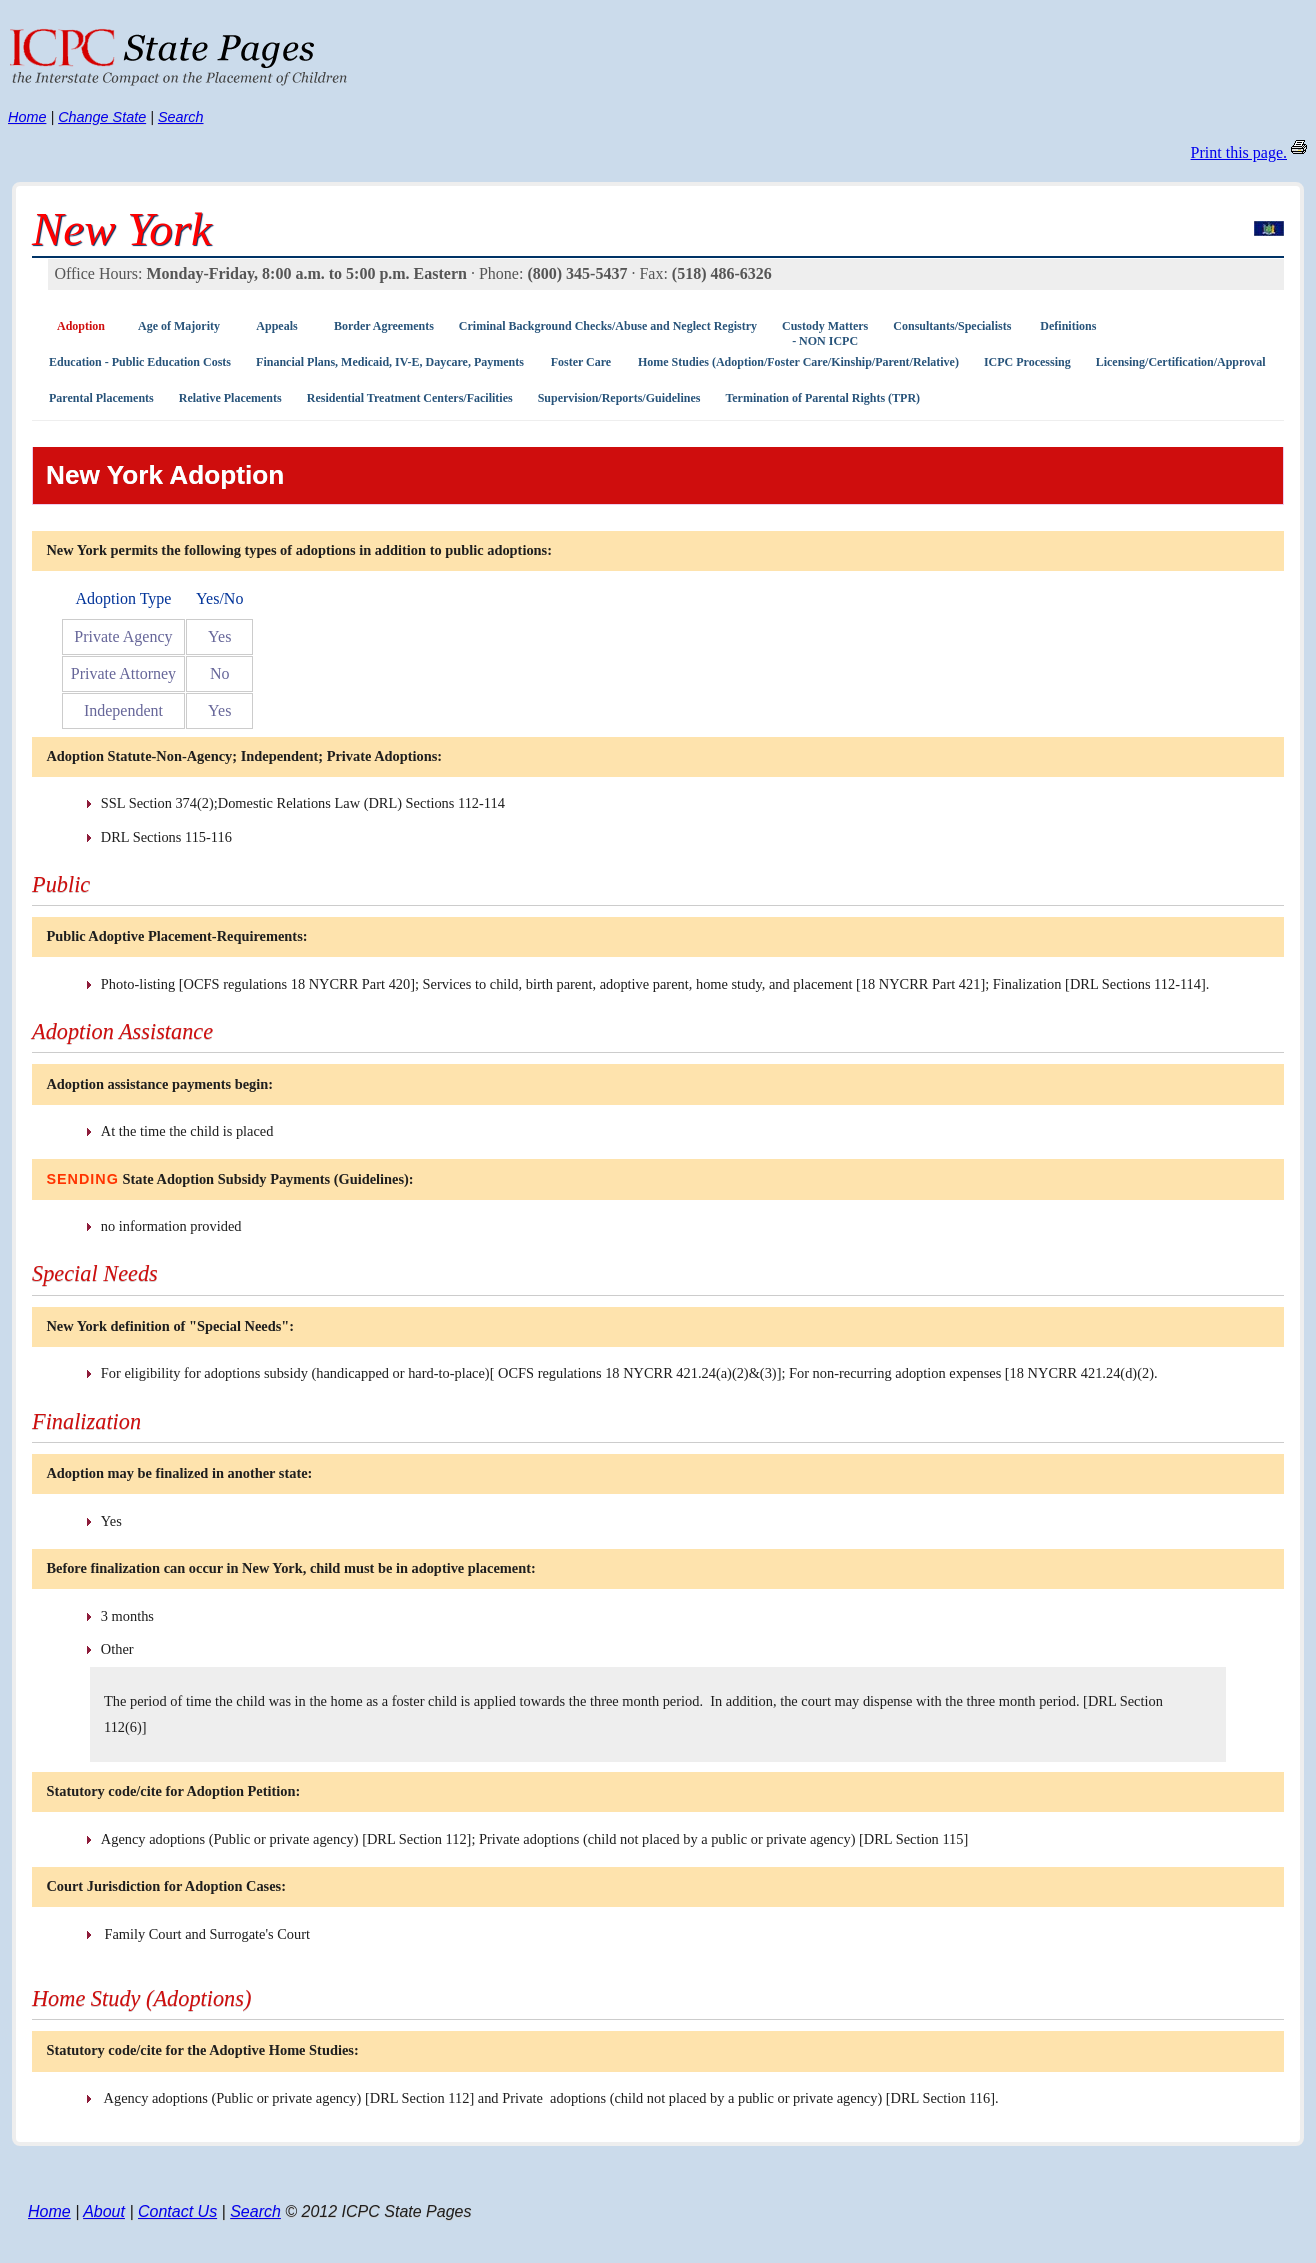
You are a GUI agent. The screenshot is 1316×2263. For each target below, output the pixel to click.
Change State (102, 117)
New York (122, 229)
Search (181, 117)
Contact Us (177, 2211)
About (104, 2211)
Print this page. (1239, 152)
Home (27, 117)
